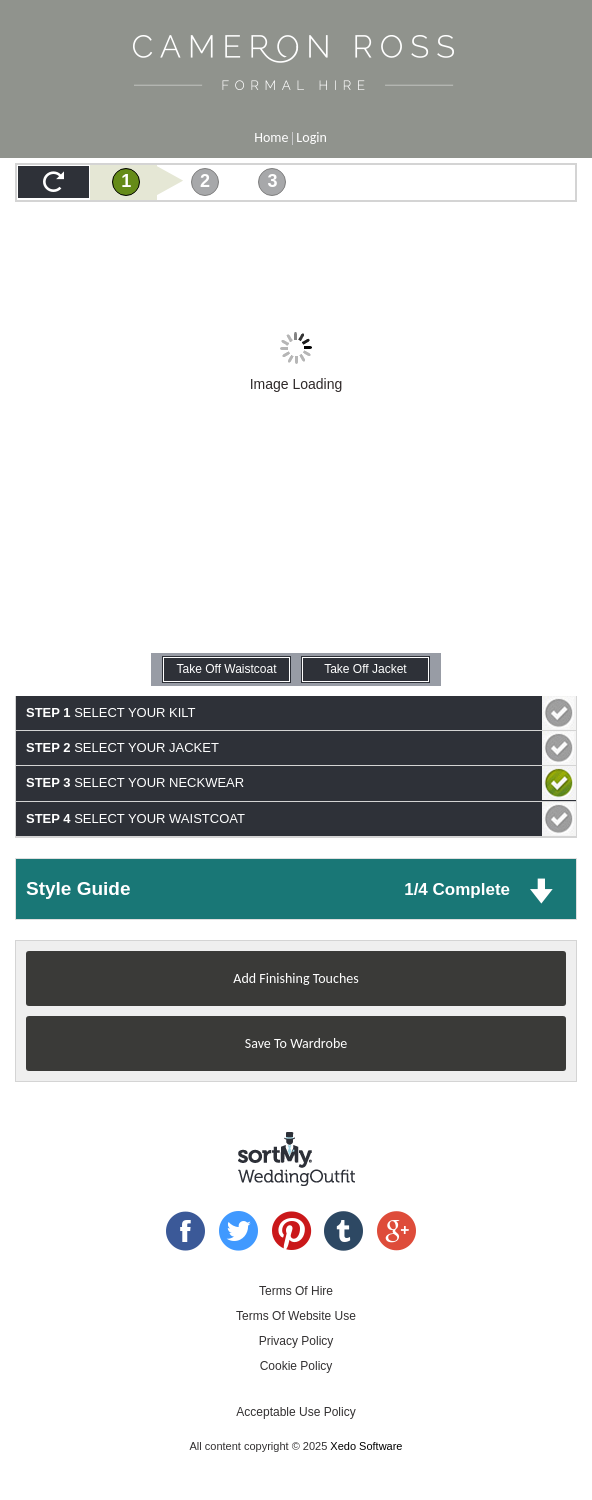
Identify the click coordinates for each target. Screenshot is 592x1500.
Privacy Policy (296, 1341)
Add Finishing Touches (295, 978)
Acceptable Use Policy (295, 1412)
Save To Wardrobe (296, 1043)
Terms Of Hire (296, 1291)
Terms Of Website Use (296, 1316)
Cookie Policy (296, 1366)
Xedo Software (366, 1446)
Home (271, 137)
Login (311, 137)
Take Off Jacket (365, 669)
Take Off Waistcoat (227, 669)
